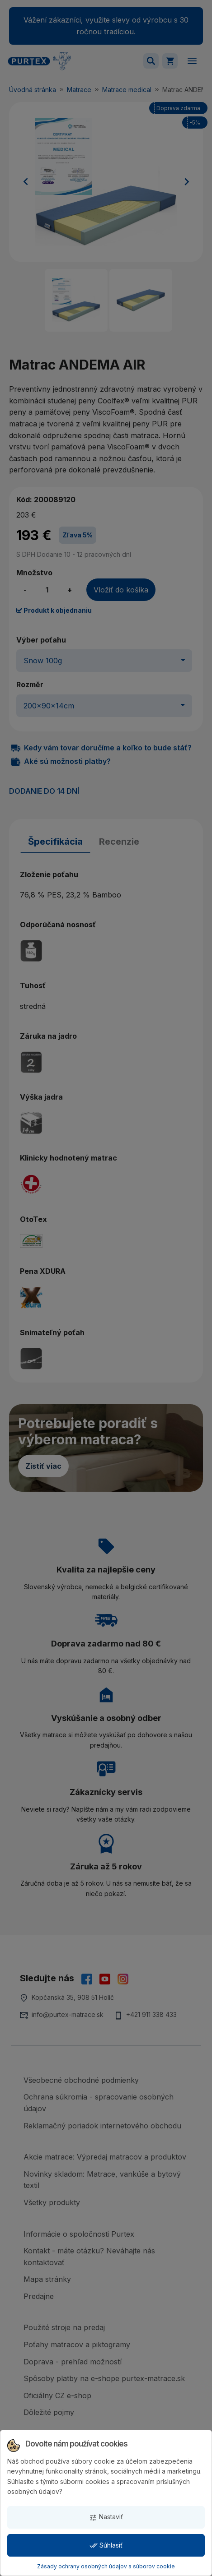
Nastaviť (106, 2517)
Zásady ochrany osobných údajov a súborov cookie (106, 2566)
